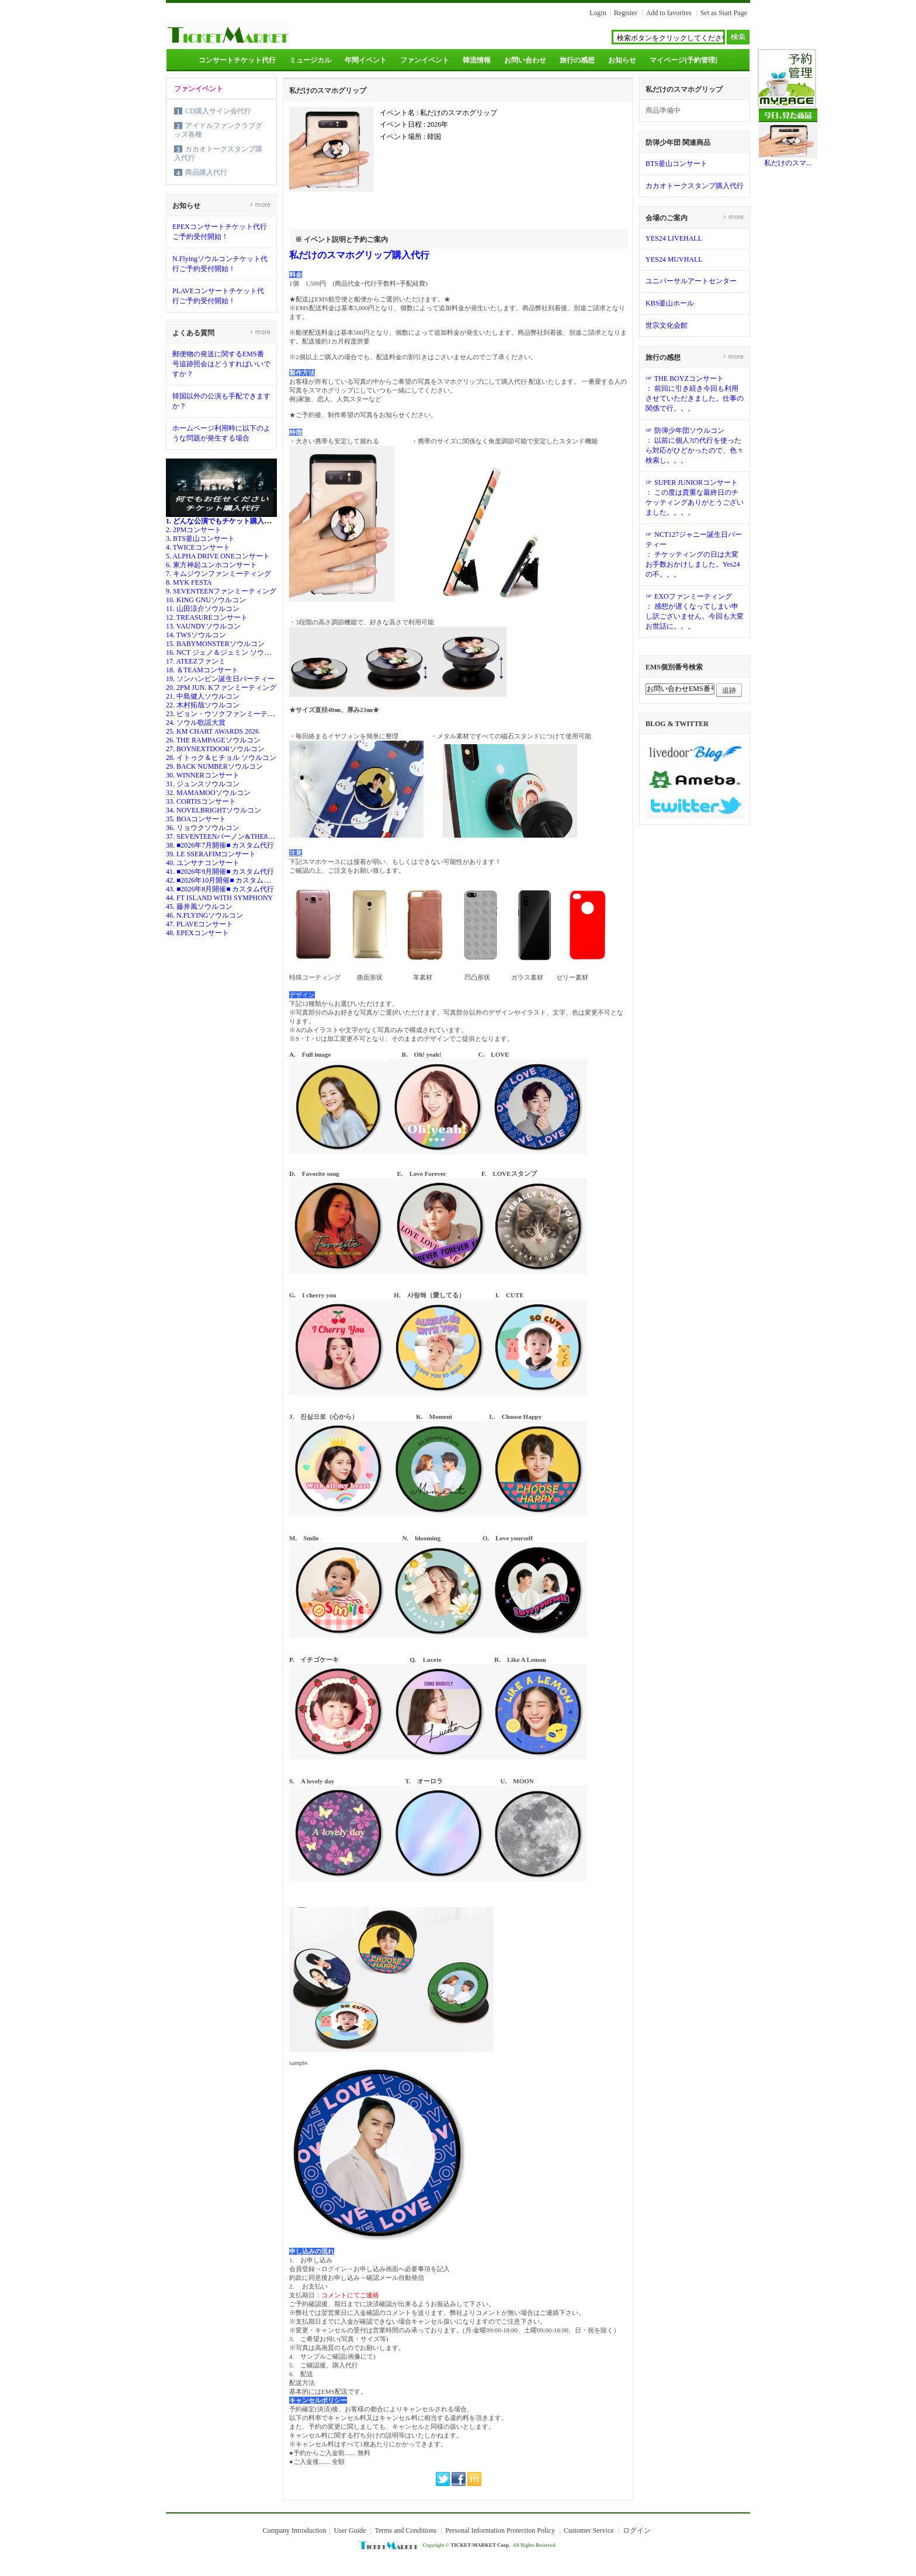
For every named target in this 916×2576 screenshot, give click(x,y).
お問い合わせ (525, 60)
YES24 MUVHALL (674, 259)
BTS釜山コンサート (676, 163)
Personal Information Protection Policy (500, 2530)
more (260, 204)
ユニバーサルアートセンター (691, 281)
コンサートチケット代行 (237, 60)
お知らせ (622, 60)
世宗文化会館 (667, 325)
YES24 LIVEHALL (674, 238)
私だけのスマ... (787, 163)
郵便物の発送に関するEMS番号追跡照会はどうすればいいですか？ (221, 364)
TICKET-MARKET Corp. (480, 2545)
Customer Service (589, 2530)
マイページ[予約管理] (683, 60)
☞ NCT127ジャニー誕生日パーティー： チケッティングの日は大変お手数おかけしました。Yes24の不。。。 (694, 554)
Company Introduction (294, 2530)
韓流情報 (477, 60)
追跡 (729, 690)
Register (625, 13)
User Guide (350, 2530)
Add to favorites (669, 13)
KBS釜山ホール (670, 303)
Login (597, 13)
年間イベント (366, 60)
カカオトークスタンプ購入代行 (695, 186)
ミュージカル (310, 60)
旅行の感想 (577, 60)
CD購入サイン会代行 (218, 111)
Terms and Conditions (405, 2530)
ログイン (637, 2530)
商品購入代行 (206, 172)
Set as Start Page (723, 13)
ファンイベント (424, 60)
